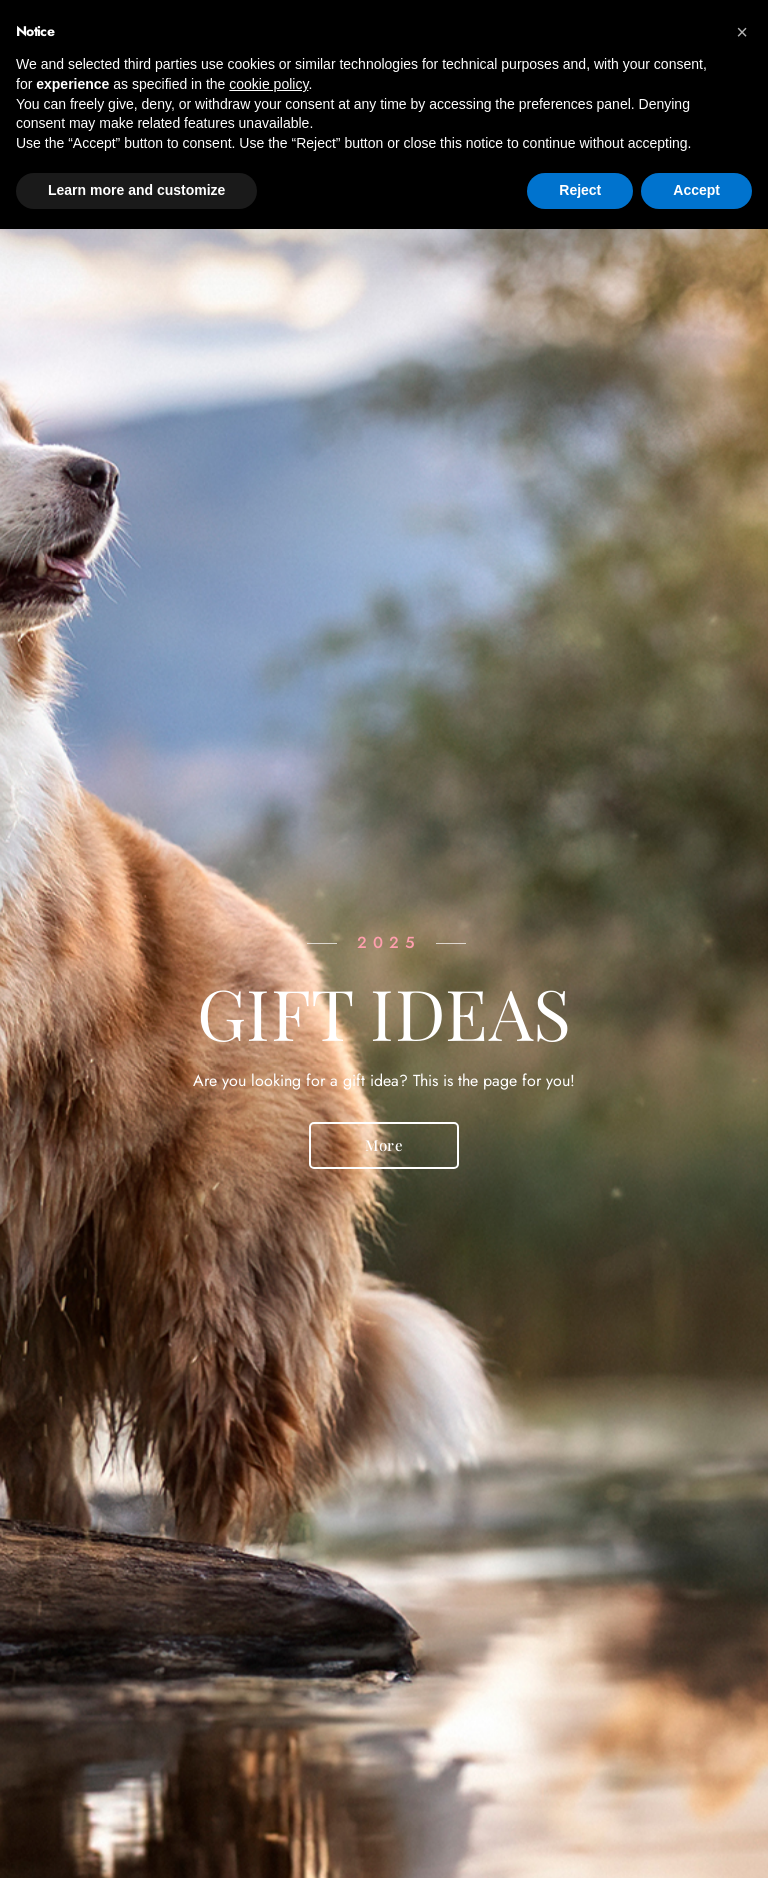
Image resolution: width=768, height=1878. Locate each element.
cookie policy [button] (268, 84)
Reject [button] (580, 190)
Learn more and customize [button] (136, 190)
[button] (742, 32)
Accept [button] (696, 190)
